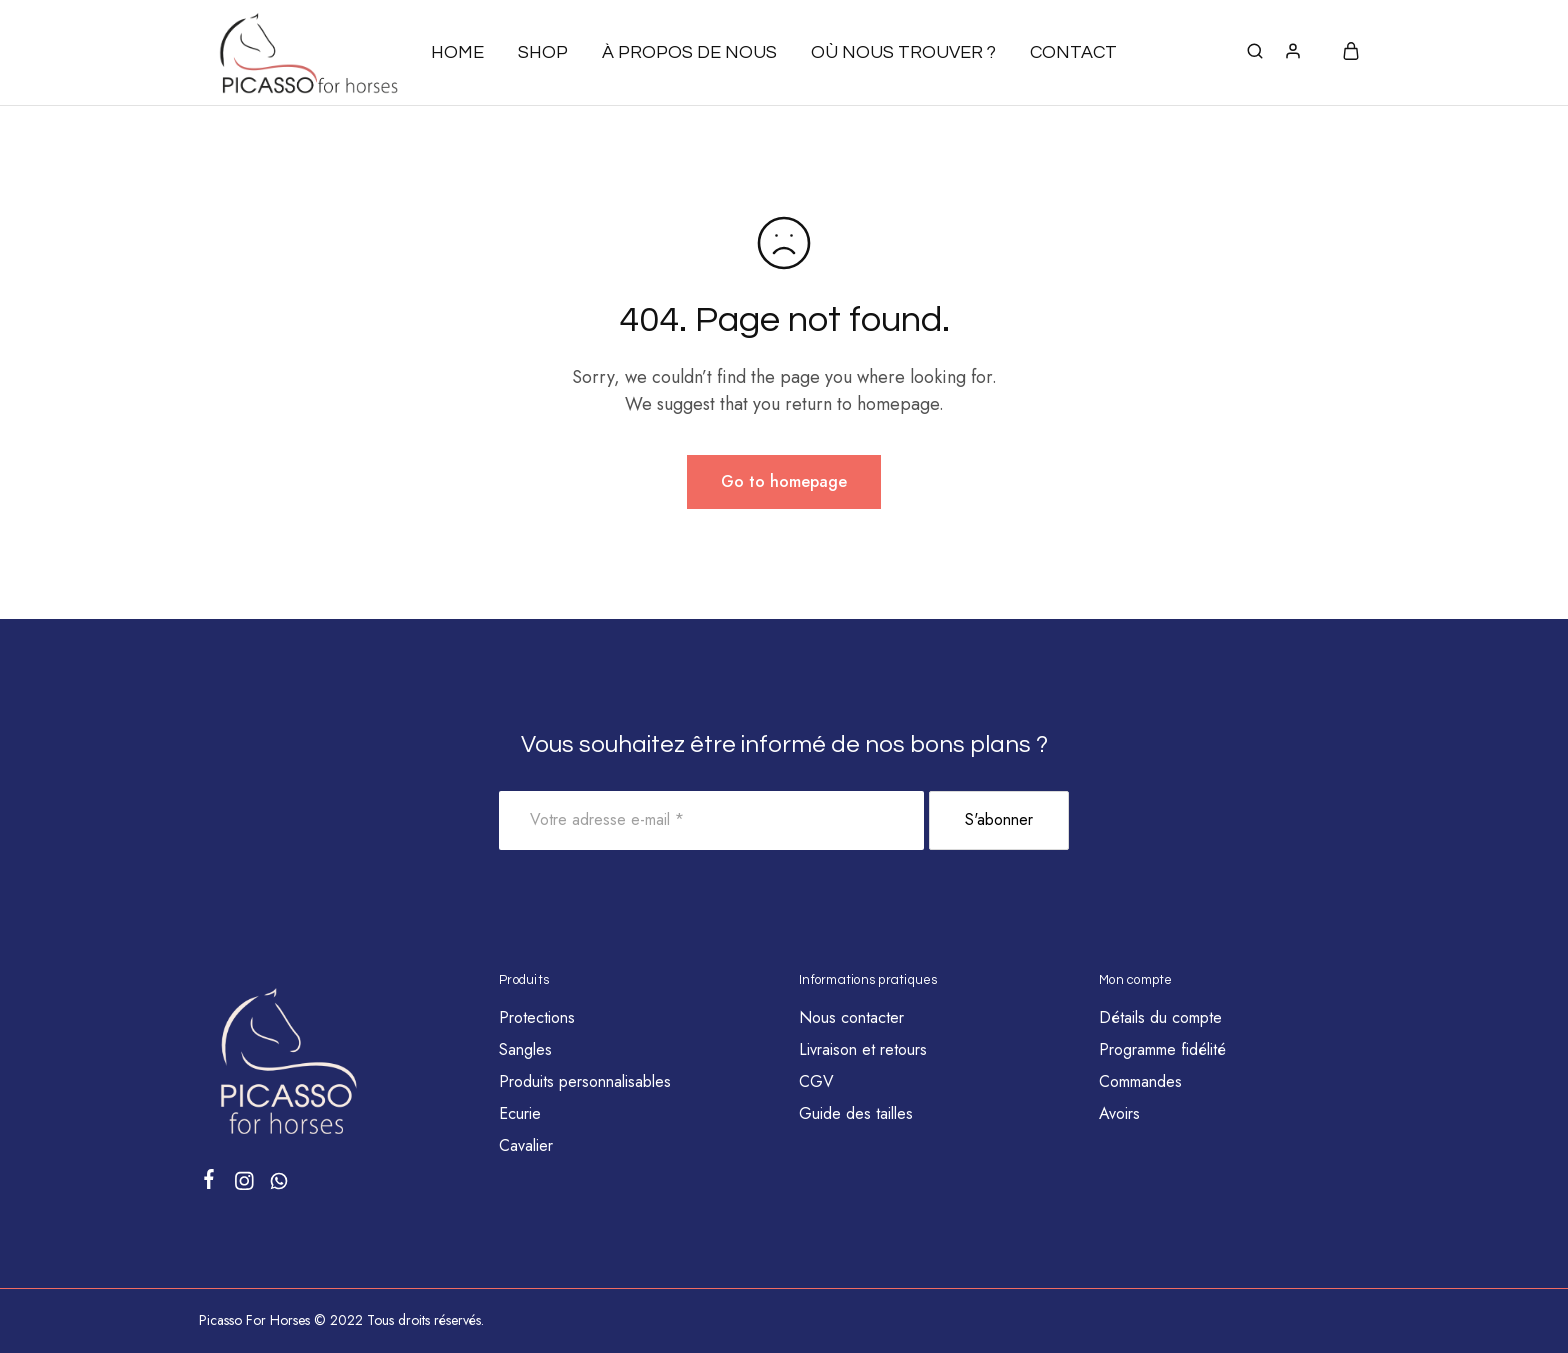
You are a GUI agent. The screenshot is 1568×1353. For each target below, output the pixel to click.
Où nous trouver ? (903, 52)
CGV (816, 1081)
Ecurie (520, 1113)
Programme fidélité (1162, 1049)
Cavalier (526, 1145)
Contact (1073, 52)
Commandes (1140, 1081)
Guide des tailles (856, 1113)
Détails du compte (1160, 1017)
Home (457, 52)
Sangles (525, 1049)
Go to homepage (784, 481)
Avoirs (1119, 1113)
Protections (537, 1017)
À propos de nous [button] (689, 52)
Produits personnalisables (585, 1081)
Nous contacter (851, 1017)
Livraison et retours (863, 1049)
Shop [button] (543, 52)
